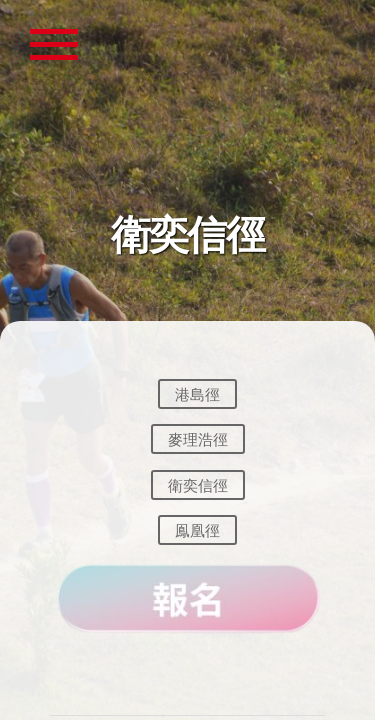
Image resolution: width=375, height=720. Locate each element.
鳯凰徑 (197, 530)
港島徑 (197, 393)
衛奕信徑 (198, 484)
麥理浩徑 (198, 439)
